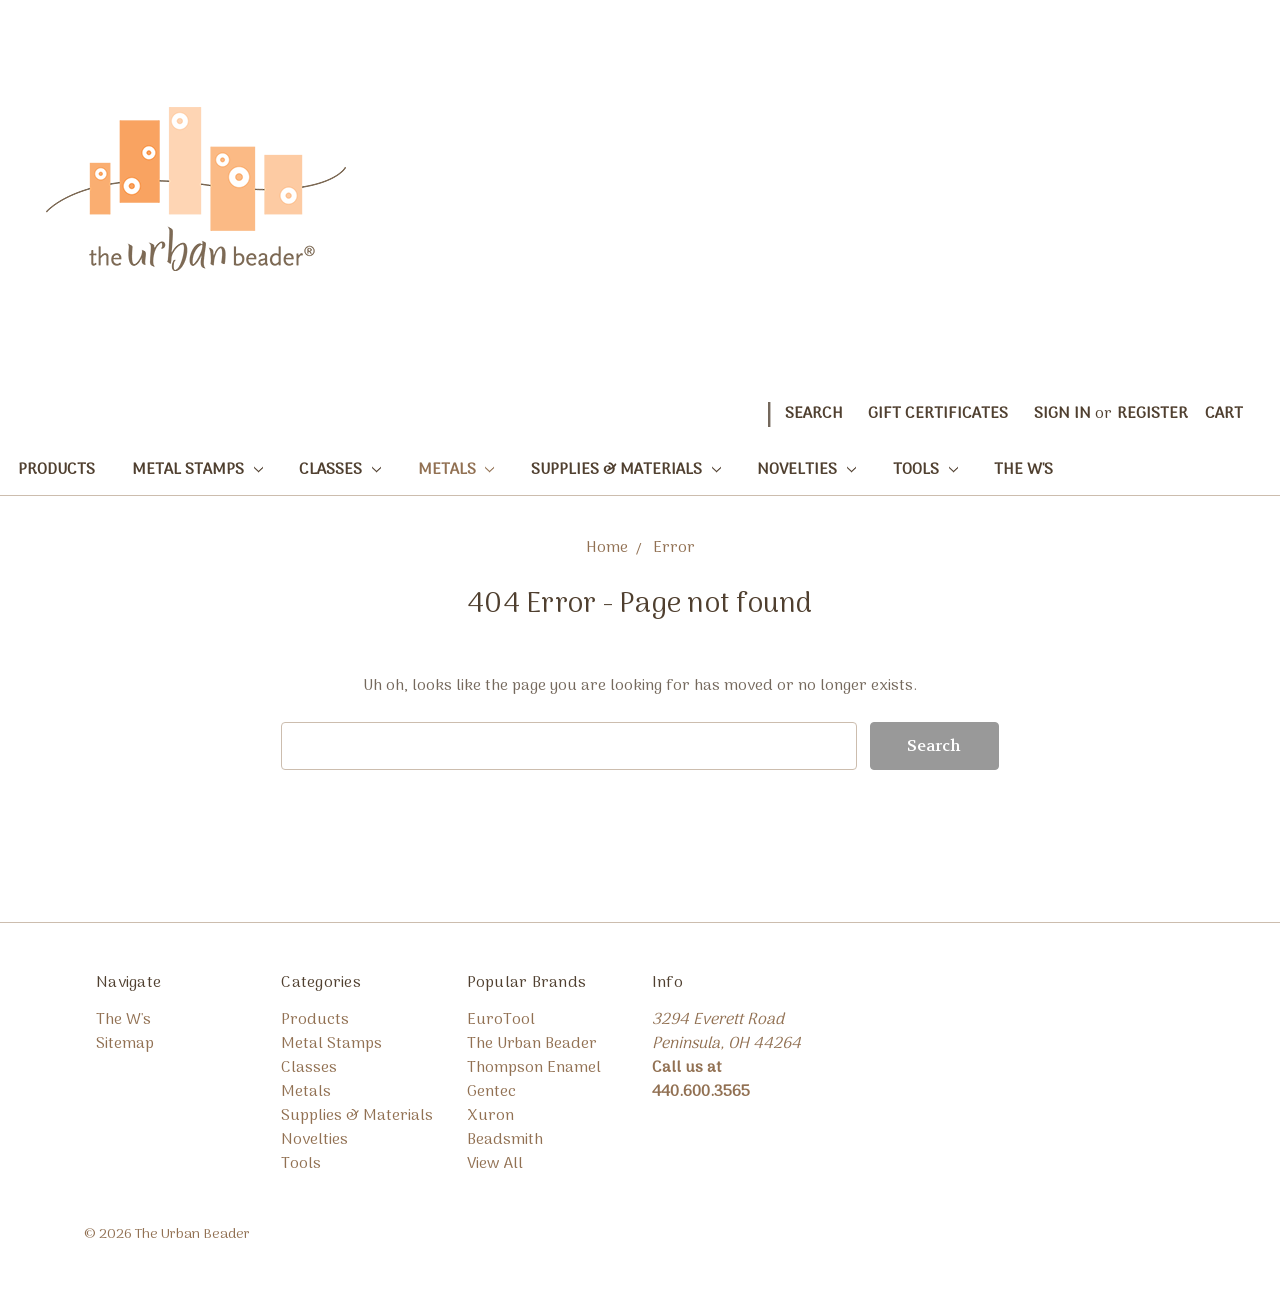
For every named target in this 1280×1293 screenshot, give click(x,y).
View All (495, 1164)
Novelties (806, 470)
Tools (925, 470)
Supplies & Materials (626, 470)
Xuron (490, 1116)
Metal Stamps (197, 470)
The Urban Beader (532, 1044)
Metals (456, 470)
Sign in (1062, 414)
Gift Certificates (938, 414)
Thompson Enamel (534, 1068)
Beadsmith (505, 1140)
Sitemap (125, 1044)
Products (56, 470)
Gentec (491, 1092)
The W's (1023, 470)
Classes (340, 470)
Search (814, 414)
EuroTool (501, 1020)
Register (1152, 414)
